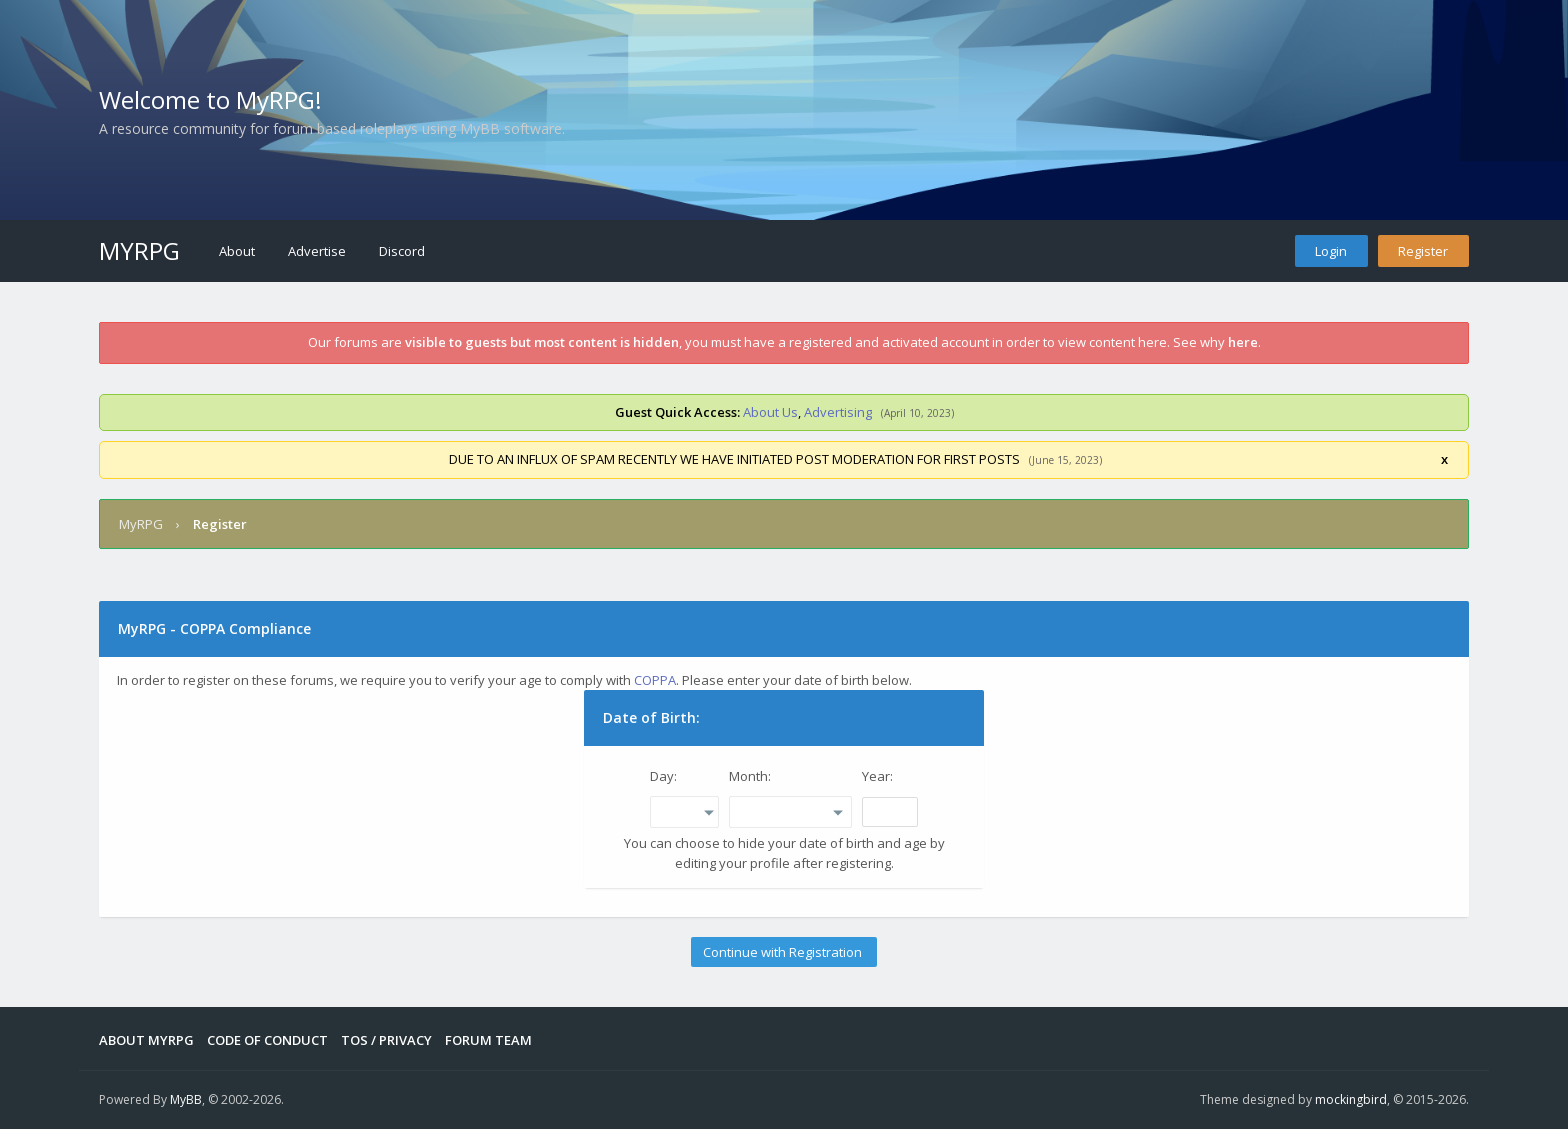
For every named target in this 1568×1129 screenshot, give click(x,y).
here (1243, 342)
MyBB (186, 1099)
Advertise (317, 251)
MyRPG (139, 250)
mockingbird (1351, 1099)
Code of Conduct (267, 1040)
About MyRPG (146, 1040)
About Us (770, 412)
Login (1331, 251)
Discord (402, 251)
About (237, 251)
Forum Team (488, 1040)
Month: (750, 776)
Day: (663, 776)
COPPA (655, 680)
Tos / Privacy (386, 1040)
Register (1423, 251)
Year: (877, 776)
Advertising (838, 412)
